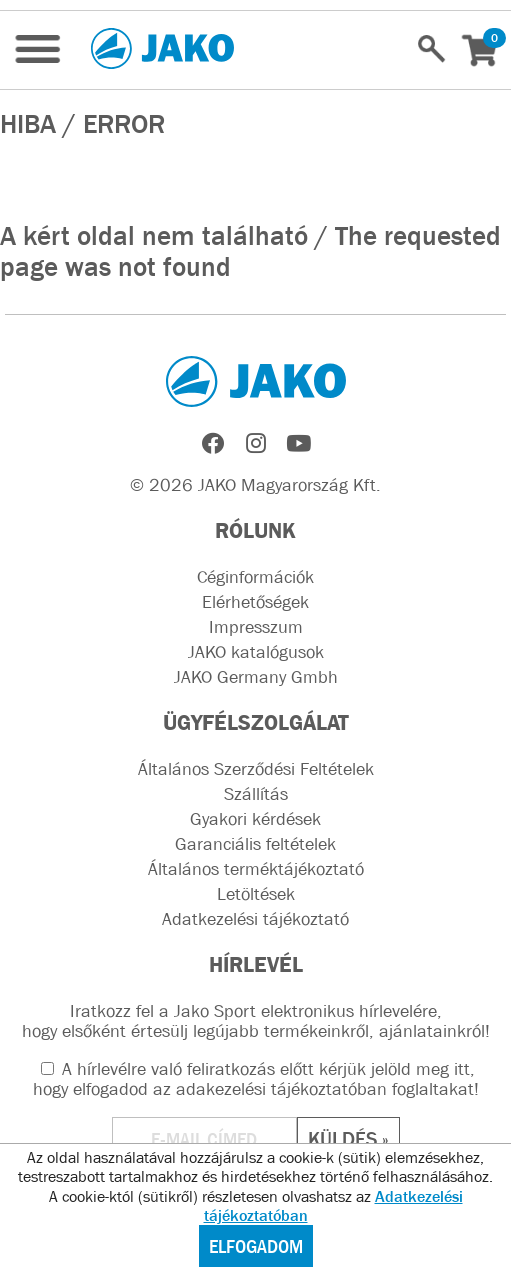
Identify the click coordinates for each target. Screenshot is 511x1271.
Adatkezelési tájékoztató (255, 919)
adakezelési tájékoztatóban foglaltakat (325, 1089)
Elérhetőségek (255, 602)
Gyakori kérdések (255, 819)
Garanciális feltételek (255, 844)
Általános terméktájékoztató (256, 869)
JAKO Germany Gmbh (256, 677)
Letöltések (256, 894)
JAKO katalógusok (256, 652)
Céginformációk (255, 577)
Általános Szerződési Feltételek (256, 769)
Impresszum (256, 627)
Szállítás (256, 794)
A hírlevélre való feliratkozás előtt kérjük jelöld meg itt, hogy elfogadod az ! (256, 1079)
